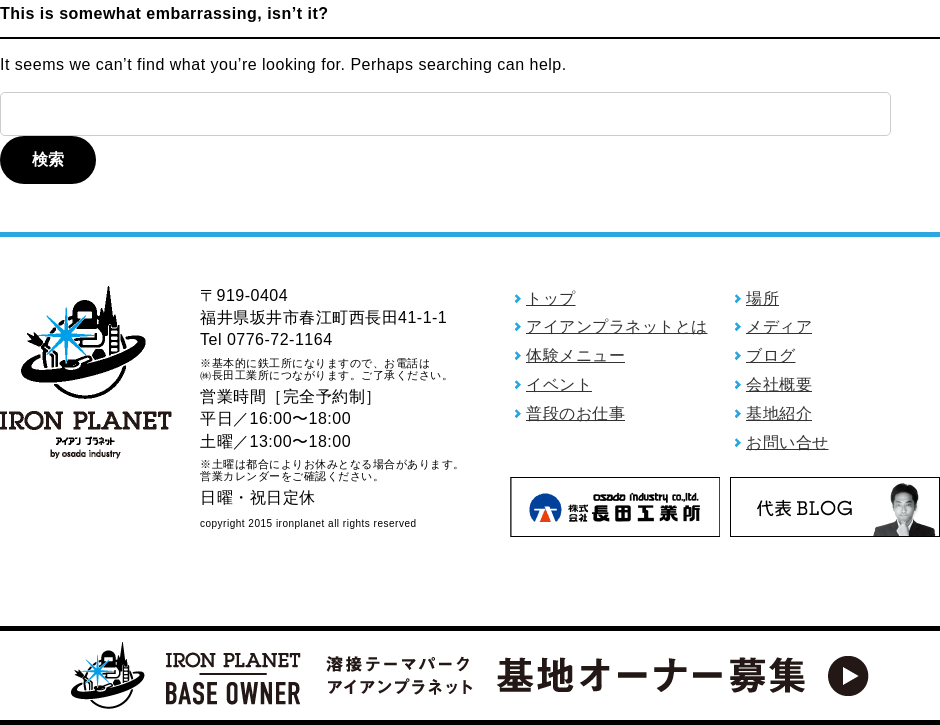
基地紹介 (779, 413)
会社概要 (779, 384)
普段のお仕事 (575, 413)
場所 (762, 298)
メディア (779, 326)
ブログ (771, 355)
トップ (551, 298)
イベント (559, 384)
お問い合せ (787, 442)
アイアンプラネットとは (617, 326)
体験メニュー (575, 355)
